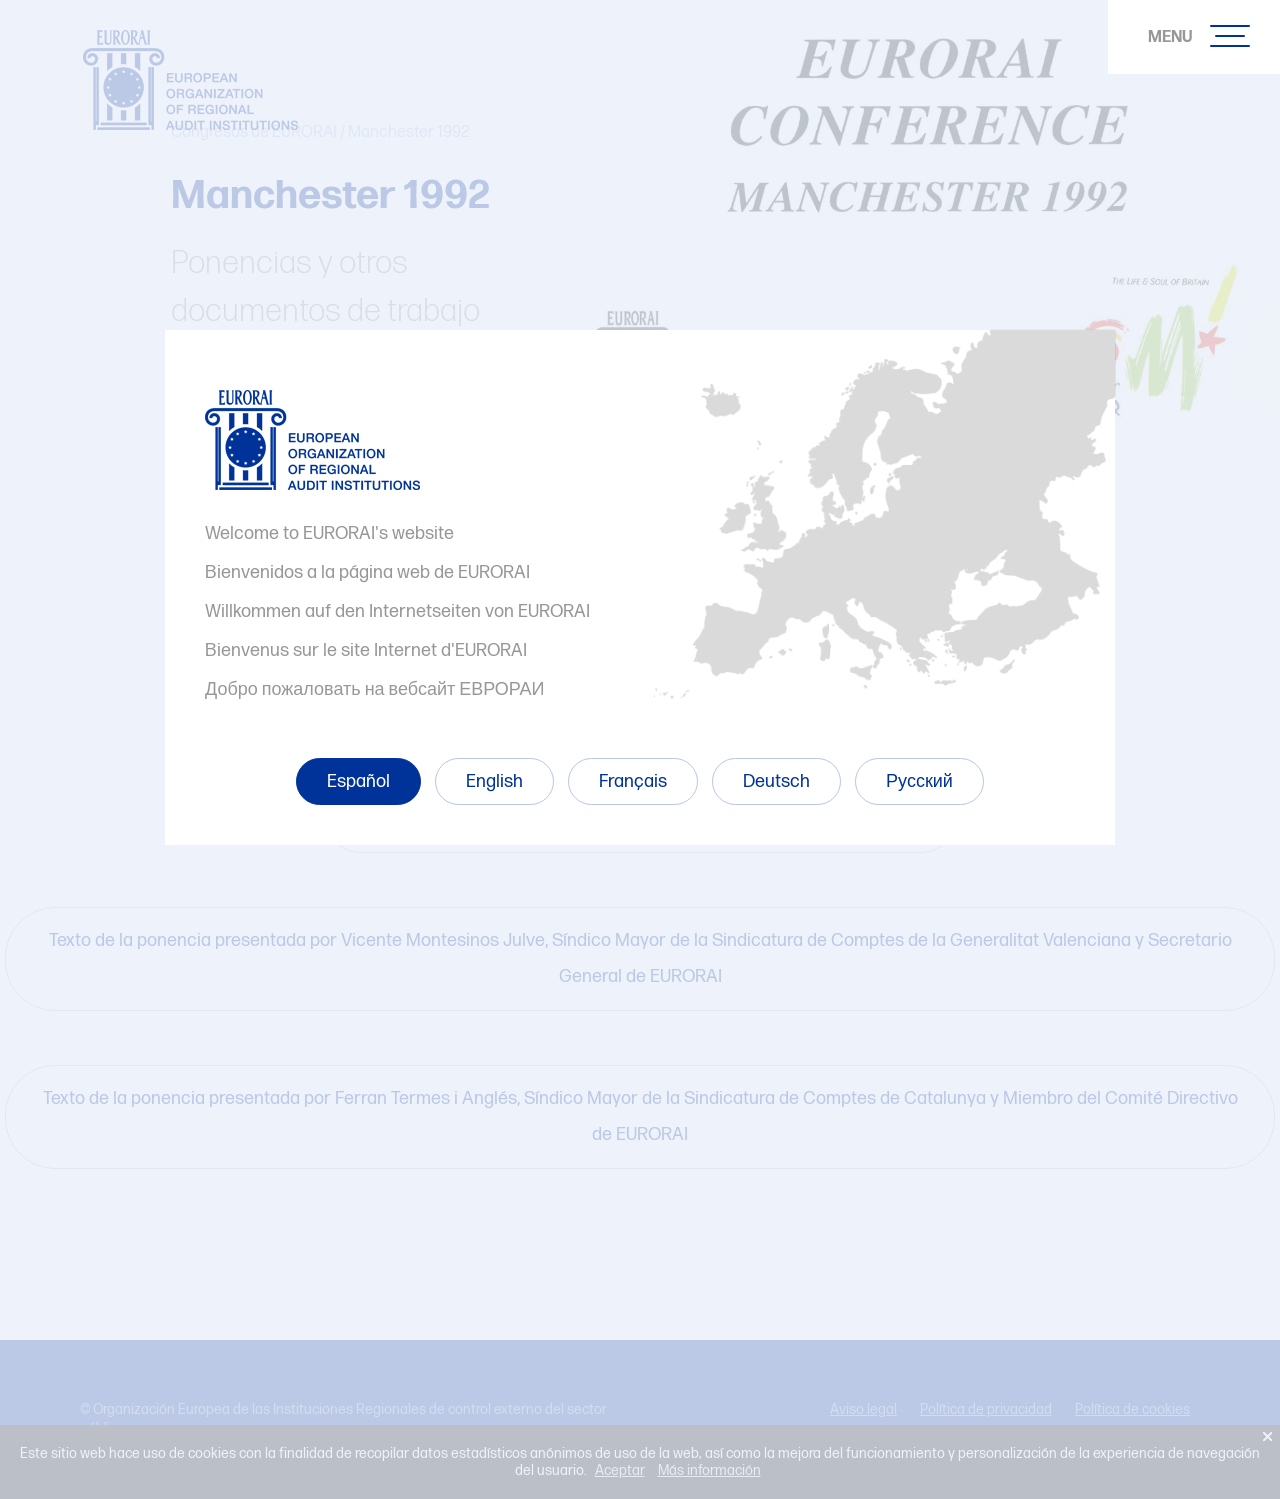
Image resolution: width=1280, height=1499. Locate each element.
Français (633, 781)
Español (358, 781)
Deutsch (776, 781)
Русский (919, 781)
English (494, 781)
